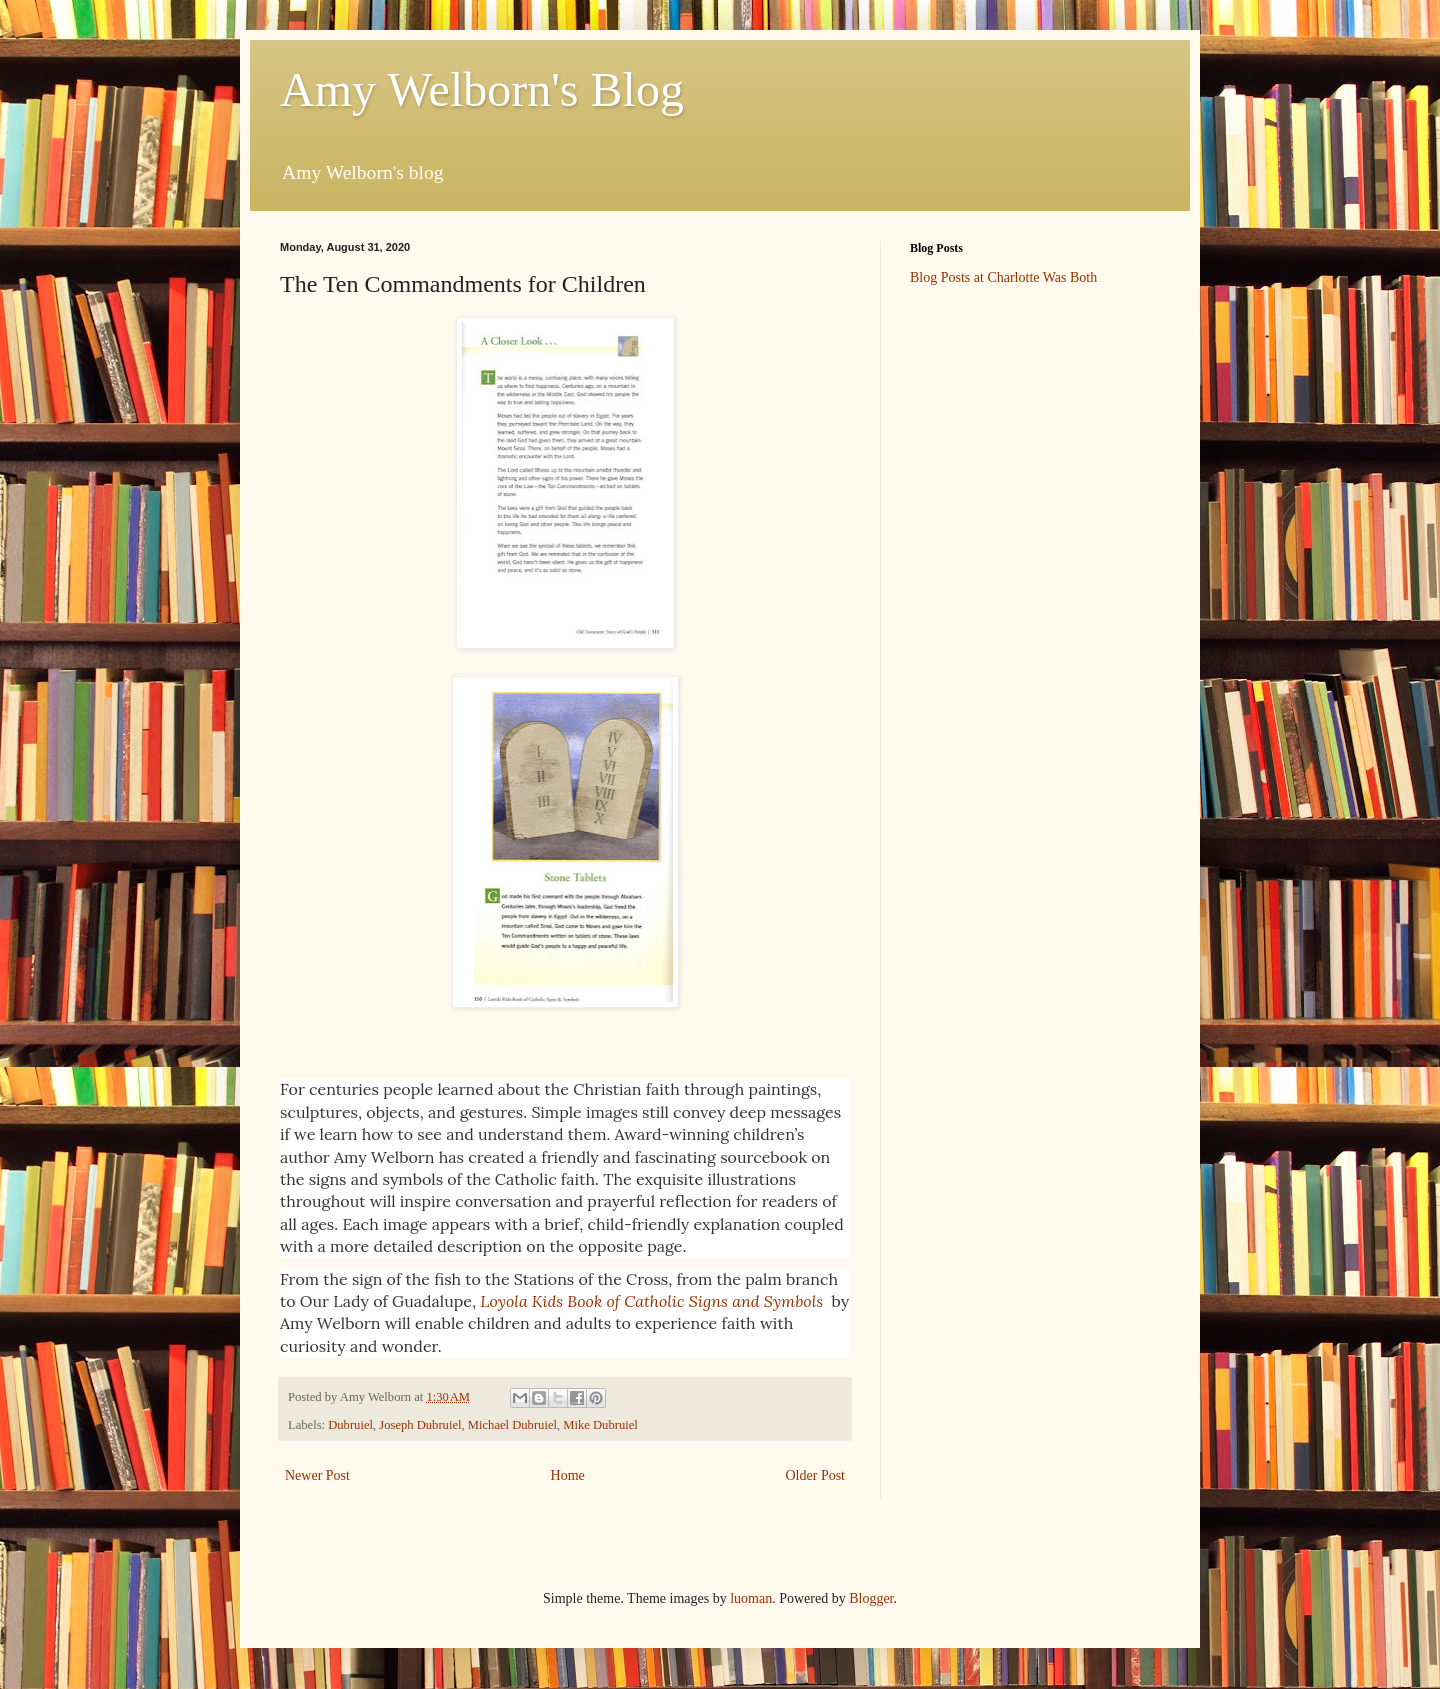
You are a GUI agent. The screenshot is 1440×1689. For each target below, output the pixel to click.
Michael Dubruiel (512, 1425)
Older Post (816, 1475)
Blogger (871, 1598)
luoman (751, 1598)
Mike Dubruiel (600, 1425)
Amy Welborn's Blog (482, 89)
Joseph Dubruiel (420, 1425)
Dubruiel (350, 1425)
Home (568, 1475)
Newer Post (317, 1475)
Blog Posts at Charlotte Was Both (1003, 277)
